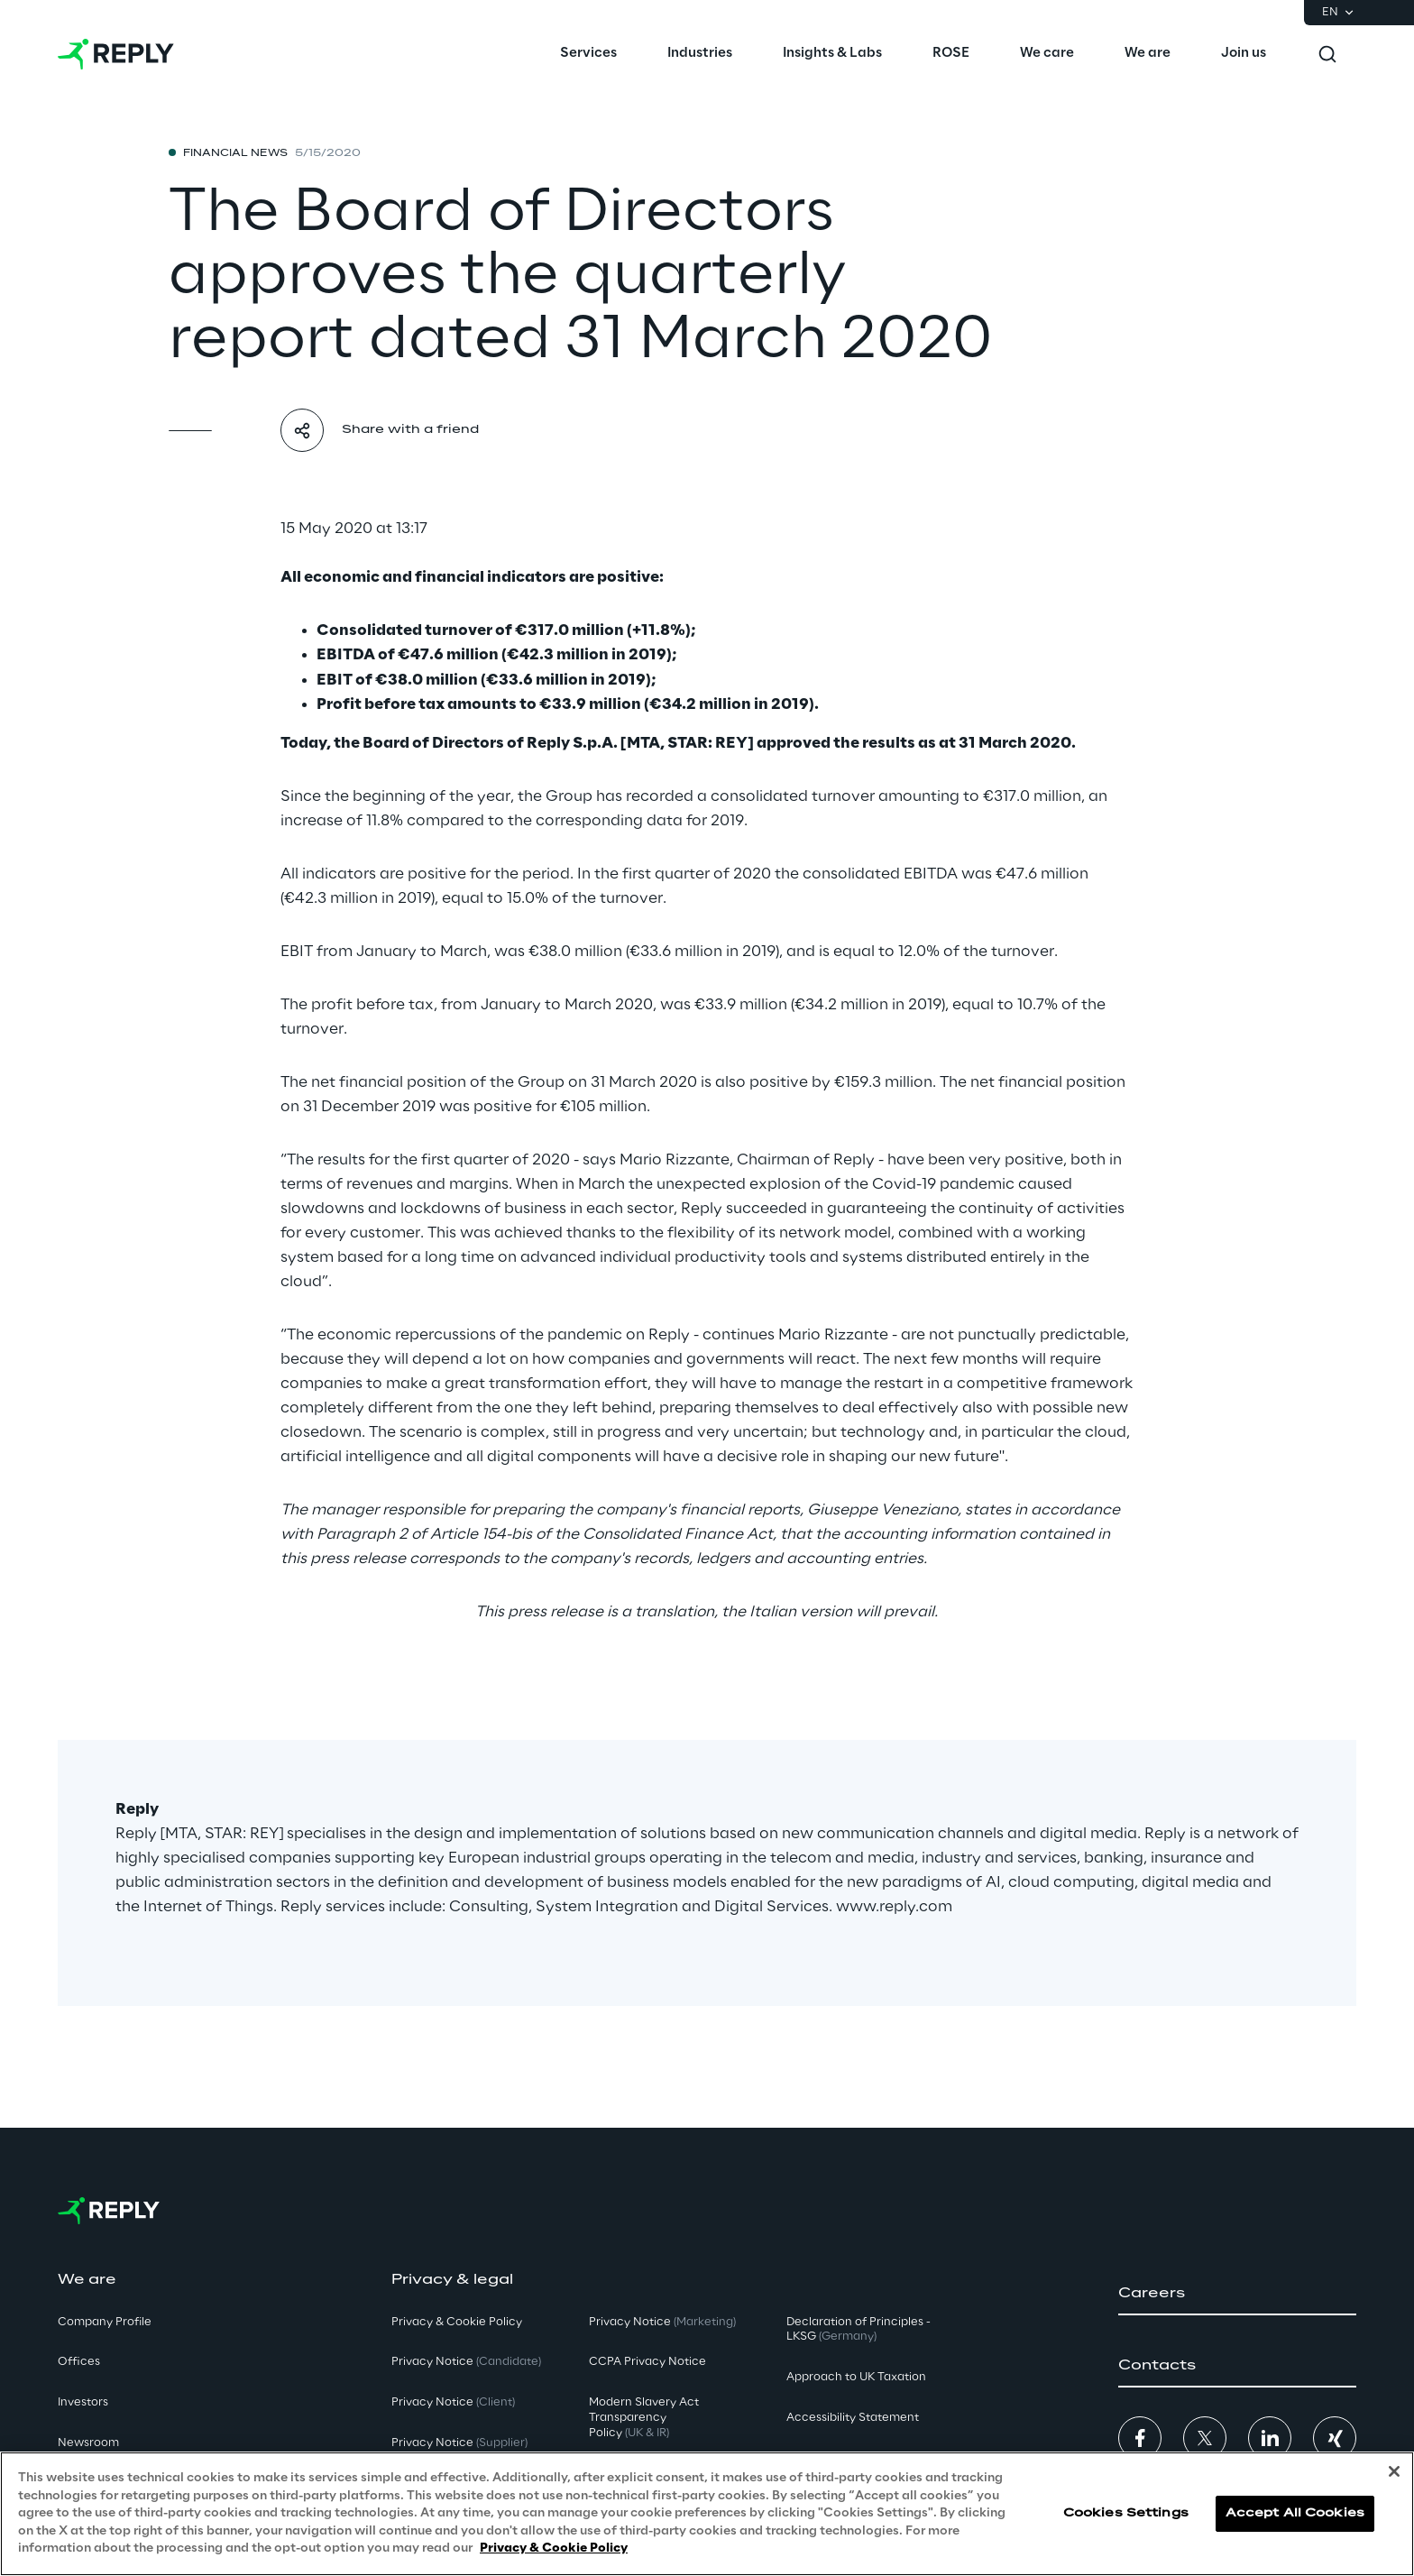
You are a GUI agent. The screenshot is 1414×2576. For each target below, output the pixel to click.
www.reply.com (894, 1907)
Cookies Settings (1126, 2513)
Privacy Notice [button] (466, 2362)
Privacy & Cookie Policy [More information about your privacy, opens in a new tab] (554, 2548)
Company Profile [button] (105, 2322)
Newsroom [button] (88, 2443)
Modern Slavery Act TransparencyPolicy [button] (644, 2418)
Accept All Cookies (1295, 2513)
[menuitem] (588, 54)
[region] (707, 2514)
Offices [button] (79, 2362)
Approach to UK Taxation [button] (856, 2377)
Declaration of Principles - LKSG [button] (858, 2329)
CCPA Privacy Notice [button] (647, 2362)
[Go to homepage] (116, 54)
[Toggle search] (1327, 54)
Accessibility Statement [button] (852, 2418)
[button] (1237, 2293)
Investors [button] (83, 2402)
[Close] (1394, 2471)
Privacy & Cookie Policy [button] (456, 2322)
